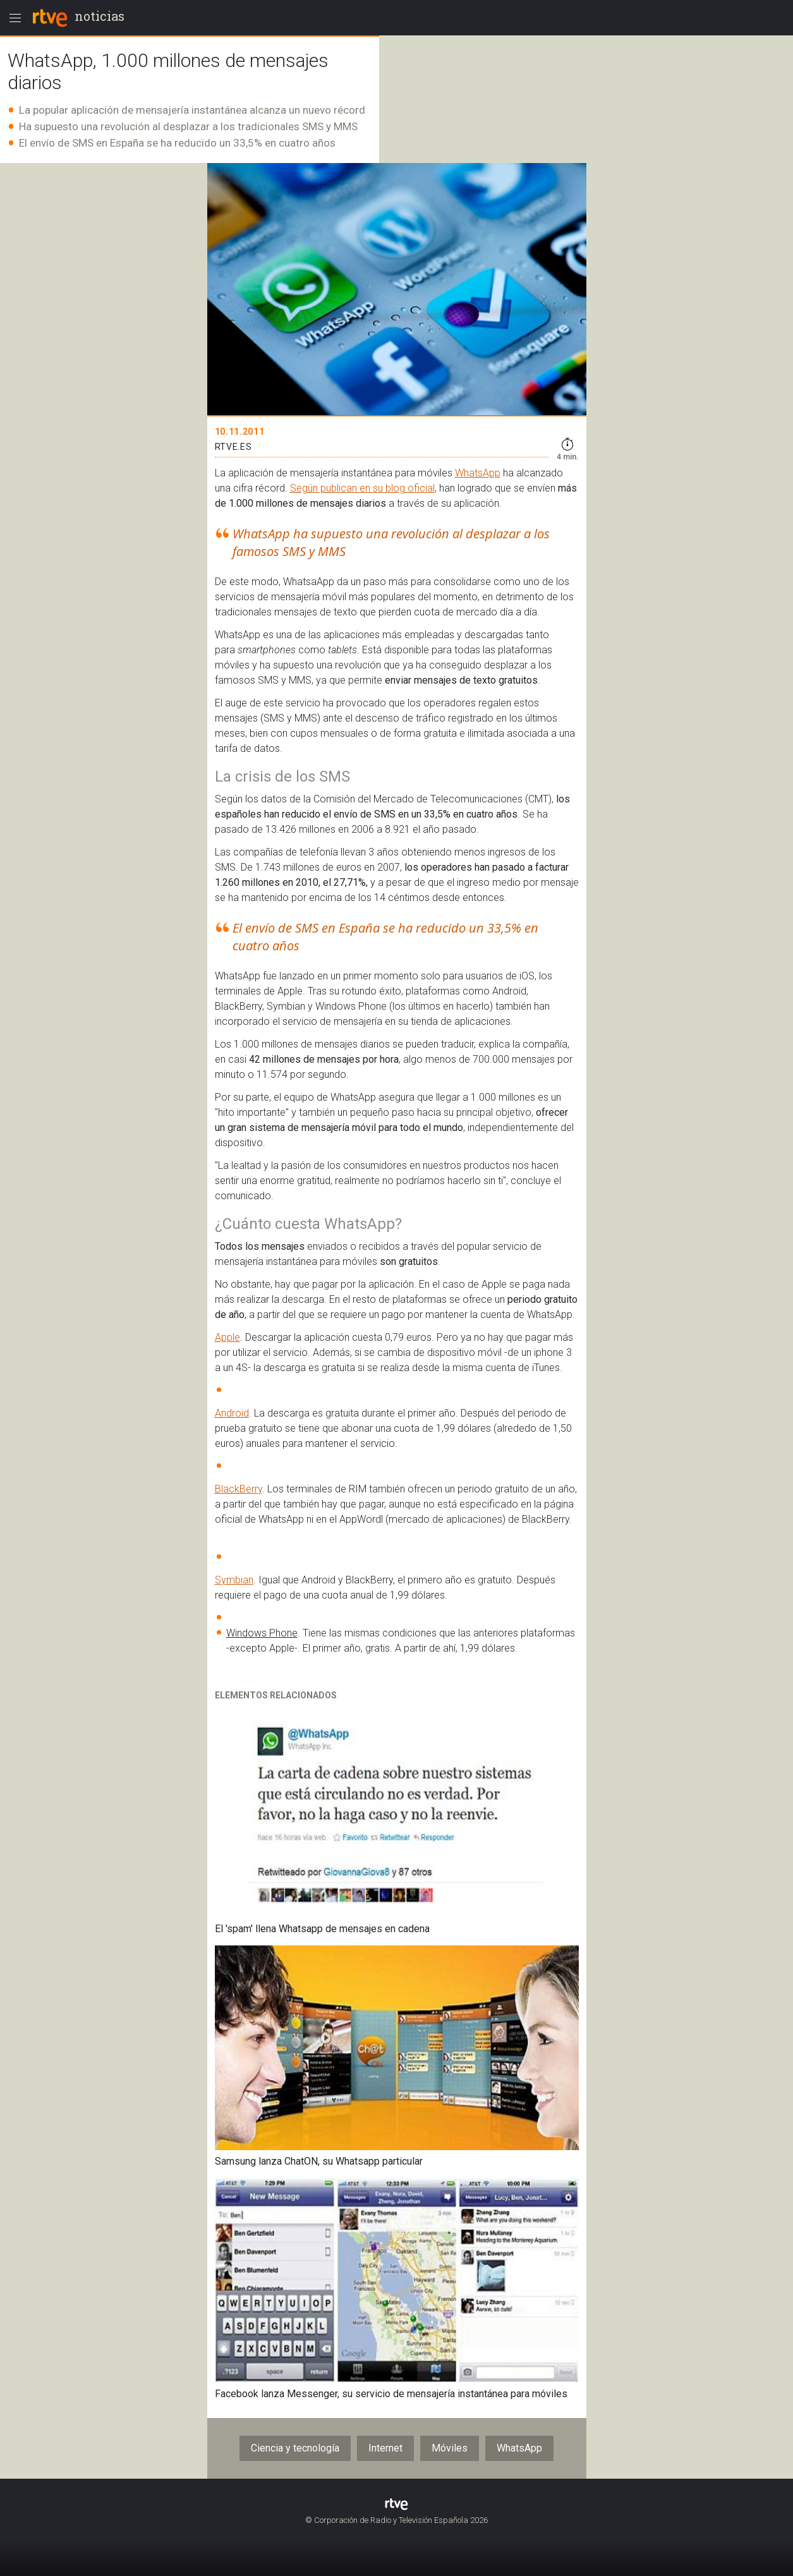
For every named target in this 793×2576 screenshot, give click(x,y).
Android (232, 1413)
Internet (385, 2448)
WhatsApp (477, 473)
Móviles (450, 2448)
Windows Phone (262, 1633)
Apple (227, 1337)
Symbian (234, 1580)
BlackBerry (238, 1489)
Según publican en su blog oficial (362, 488)
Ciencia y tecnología (295, 2448)
